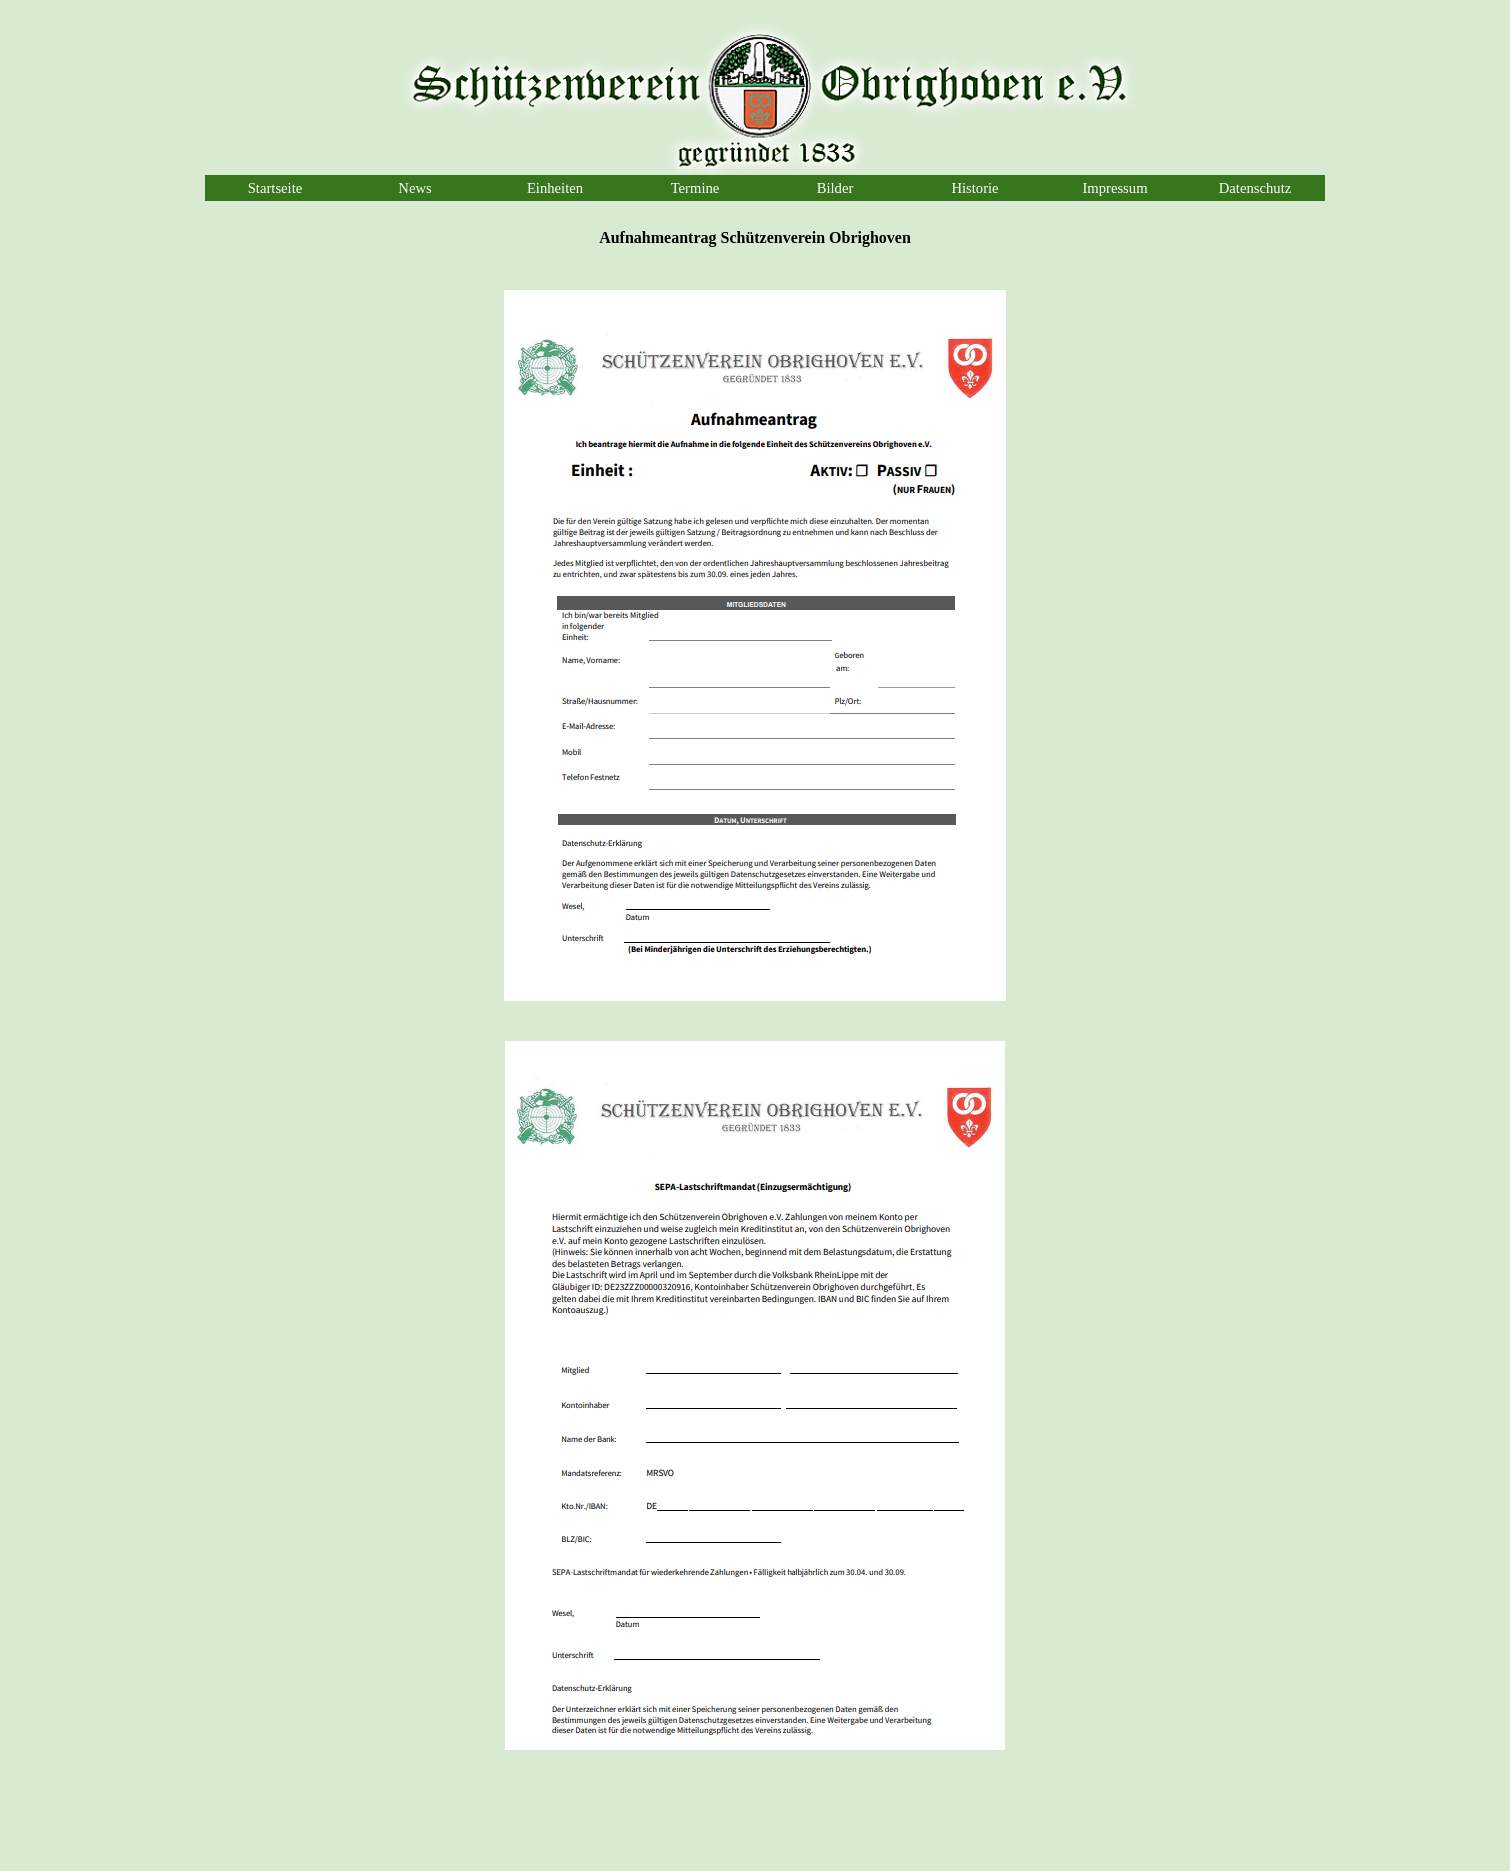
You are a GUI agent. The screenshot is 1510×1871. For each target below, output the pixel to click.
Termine (695, 188)
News (414, 188)
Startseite (275, 188)
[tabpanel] (755, 238)
